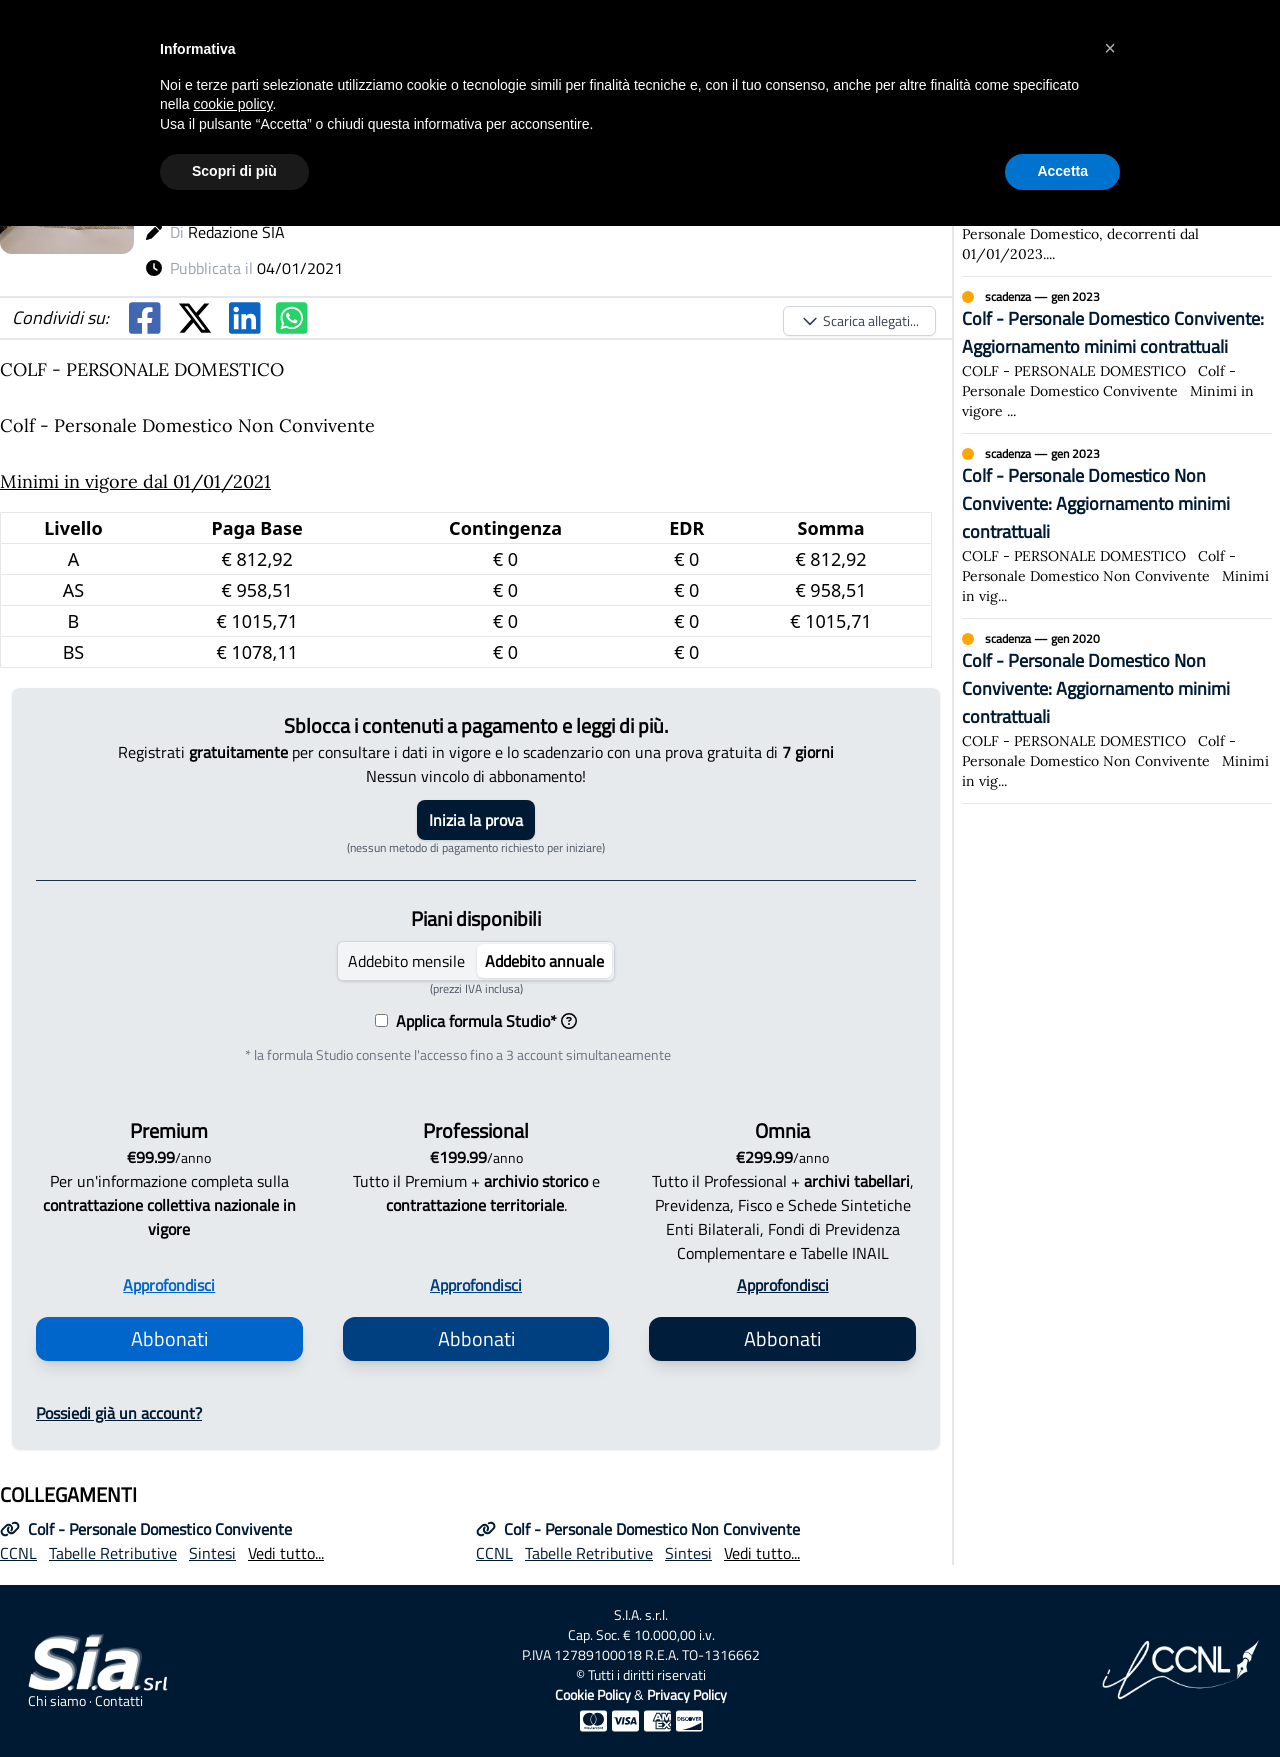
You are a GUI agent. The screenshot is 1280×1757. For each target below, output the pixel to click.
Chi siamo (57, 1701)
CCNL (18, 1553)
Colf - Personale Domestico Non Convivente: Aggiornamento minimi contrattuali (1096, 503)
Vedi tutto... (286, 1553)
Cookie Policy (593, 1694)
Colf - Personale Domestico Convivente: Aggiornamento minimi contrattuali (1113, 332)
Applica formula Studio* (482, 1021)
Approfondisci (169, 1285)
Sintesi (212, 1553)
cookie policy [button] (232, 104)
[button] (1110, 48)
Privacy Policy (687, 1694)
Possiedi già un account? (119, 1413)
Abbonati (169, 1338)
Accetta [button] (1062, 171)
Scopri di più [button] (234, 171)
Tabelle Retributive (113, 1553)
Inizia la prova (476, 820)
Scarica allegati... (859, 320)
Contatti (119, 1701)
